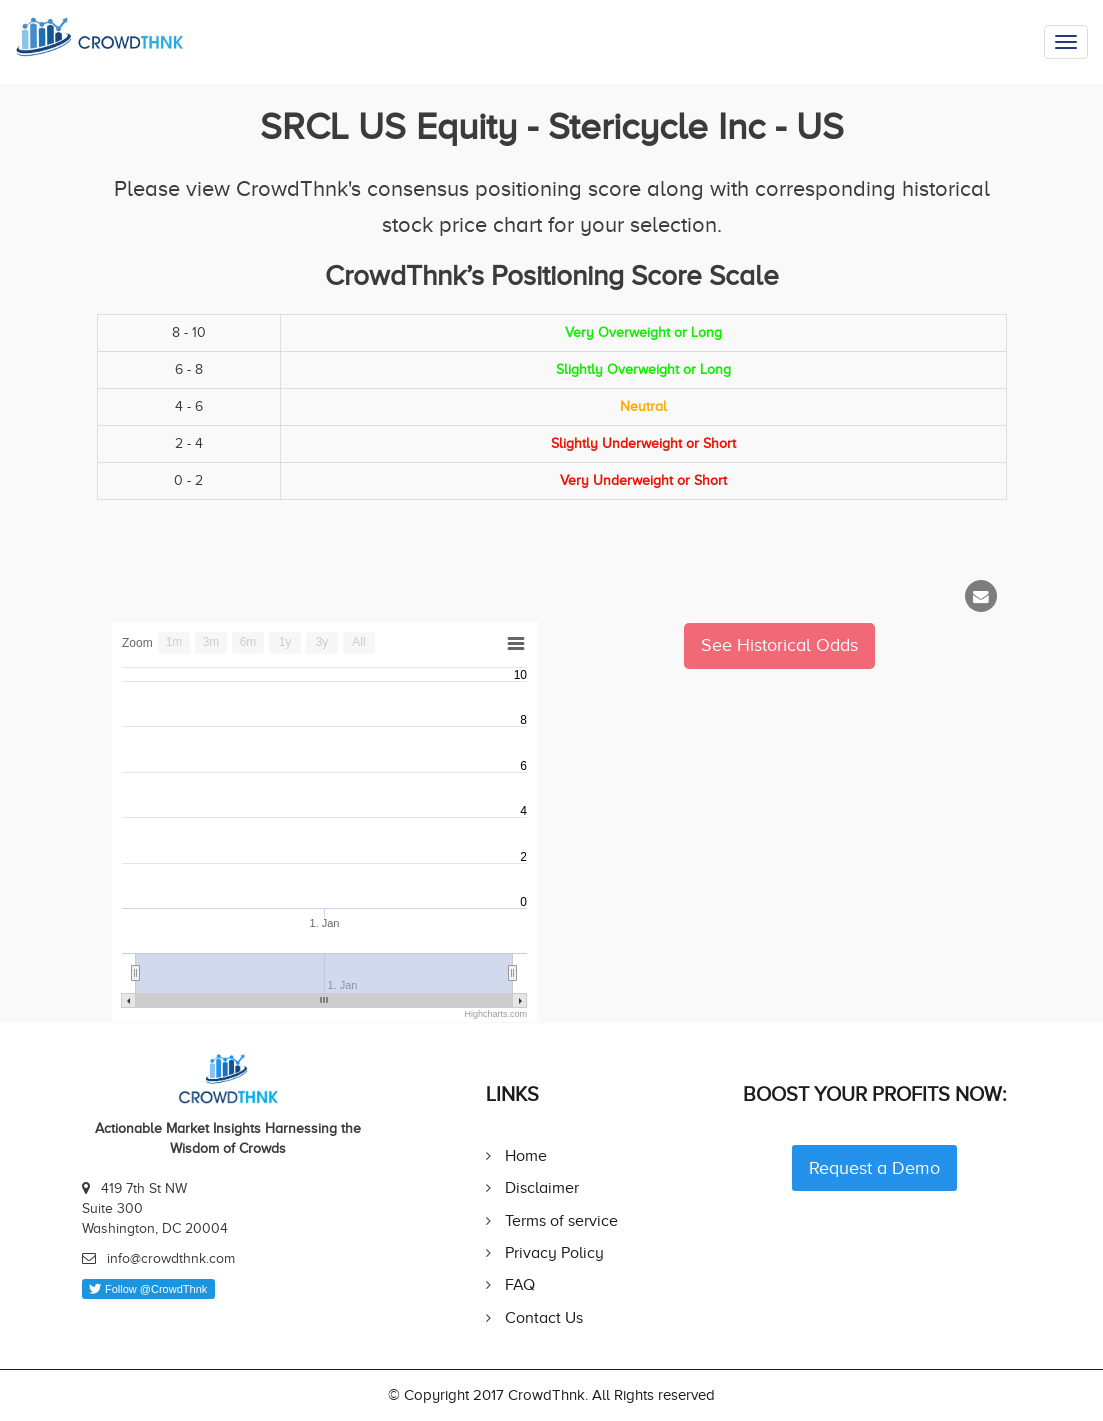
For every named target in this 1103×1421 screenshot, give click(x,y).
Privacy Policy (554, 1252)
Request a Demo (874, 1168)
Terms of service (561, 1220)
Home (526, 1155)
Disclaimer (542, 1187)
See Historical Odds (779, 645)
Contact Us (544, 1317)
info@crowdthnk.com (171, 1258)
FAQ (520, 1284)
